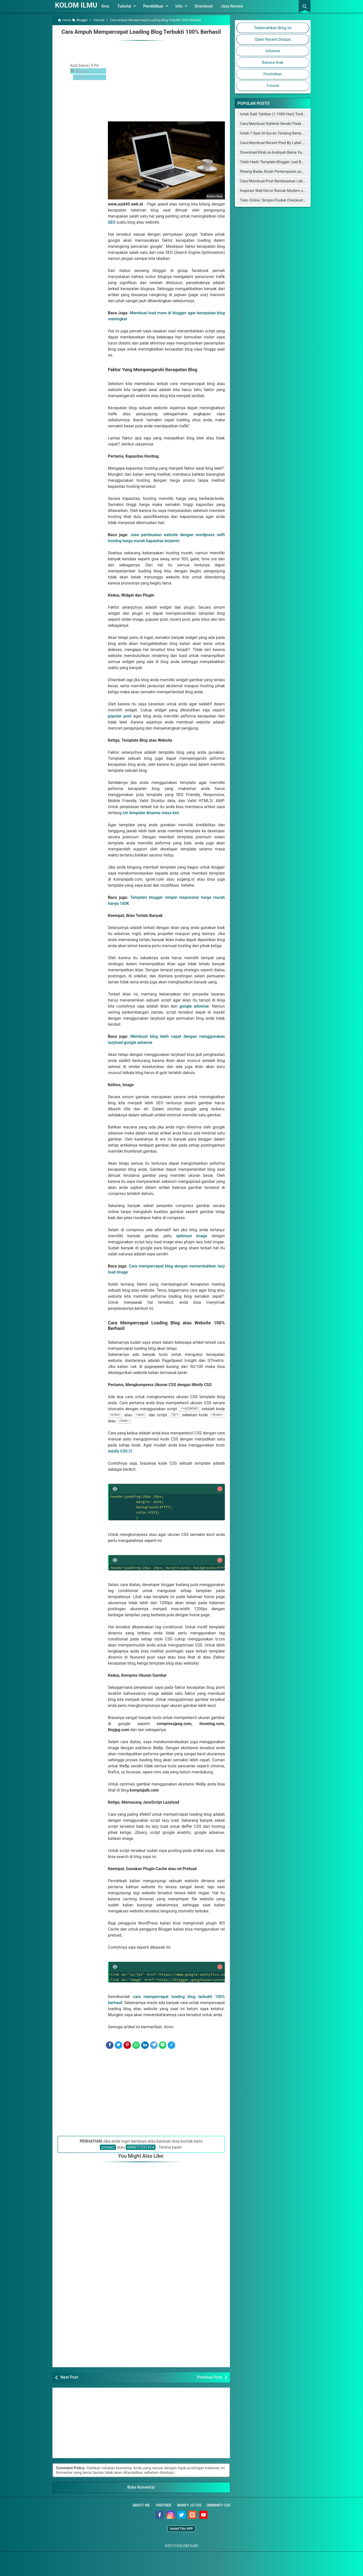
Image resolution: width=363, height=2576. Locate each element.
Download (210, 6)
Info (188, 6)
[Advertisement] (166, 79)
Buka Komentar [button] (141, 2486)
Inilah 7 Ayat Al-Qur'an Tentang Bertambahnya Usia (282, 133)
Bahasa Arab (273, 62)
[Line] (162, 2044)
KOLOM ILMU (79, 5)
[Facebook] (109, 2044)
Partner (163, 2505)
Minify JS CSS (189, 2505)
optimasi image (191, 1235)
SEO (111, 221)
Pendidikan (162, 6)
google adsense (194, 1005)
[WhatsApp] (136, 2044)
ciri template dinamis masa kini (151, 812)
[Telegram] (154, 2044)
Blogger (82, 70)
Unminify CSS (218, 2505)
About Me (141, 2505)
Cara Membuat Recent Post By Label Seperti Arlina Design (288, 143)
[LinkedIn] (145, 2044)
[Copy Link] (171, 2044)
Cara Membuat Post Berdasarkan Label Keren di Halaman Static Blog (297, 181)
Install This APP (181, 2528)
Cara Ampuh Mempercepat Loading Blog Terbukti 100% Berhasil (141, 32)
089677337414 (140, 2146)
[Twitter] (118, 2044)
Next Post (69, 2376)
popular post (119, 715)
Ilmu (111, 6)
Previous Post (209, 2376)
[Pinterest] (127, 2044)
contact (108, 2146)
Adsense (272, 51)
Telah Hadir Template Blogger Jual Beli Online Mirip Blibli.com (291, 162)
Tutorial (134, 6)
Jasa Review (238, 6)
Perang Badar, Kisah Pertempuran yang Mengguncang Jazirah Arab (296, 171)
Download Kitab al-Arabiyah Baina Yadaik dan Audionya (286, 152)
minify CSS (118, 1450)
